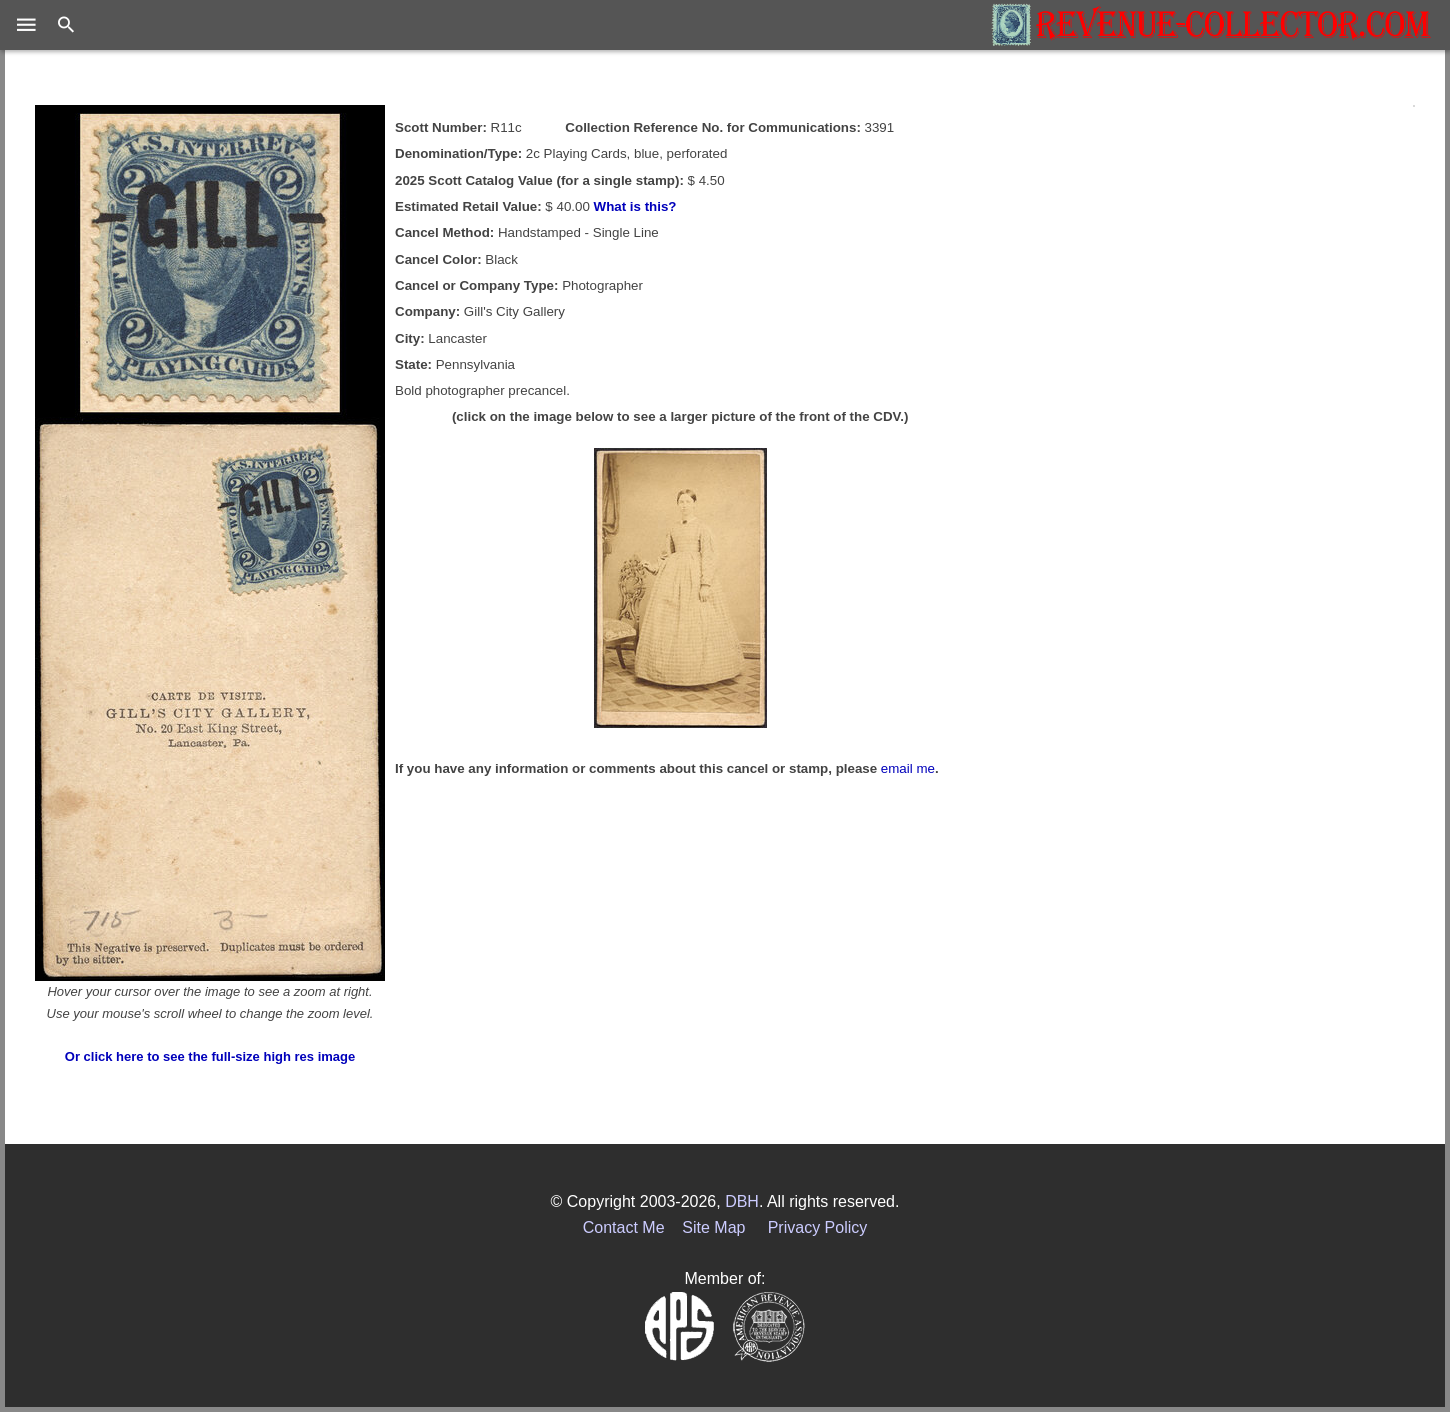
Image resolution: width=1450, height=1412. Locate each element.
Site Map (713, 1227)
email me (908, 768)
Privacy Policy (818, 1227)
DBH (742, 1201)
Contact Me (624, 1227)
